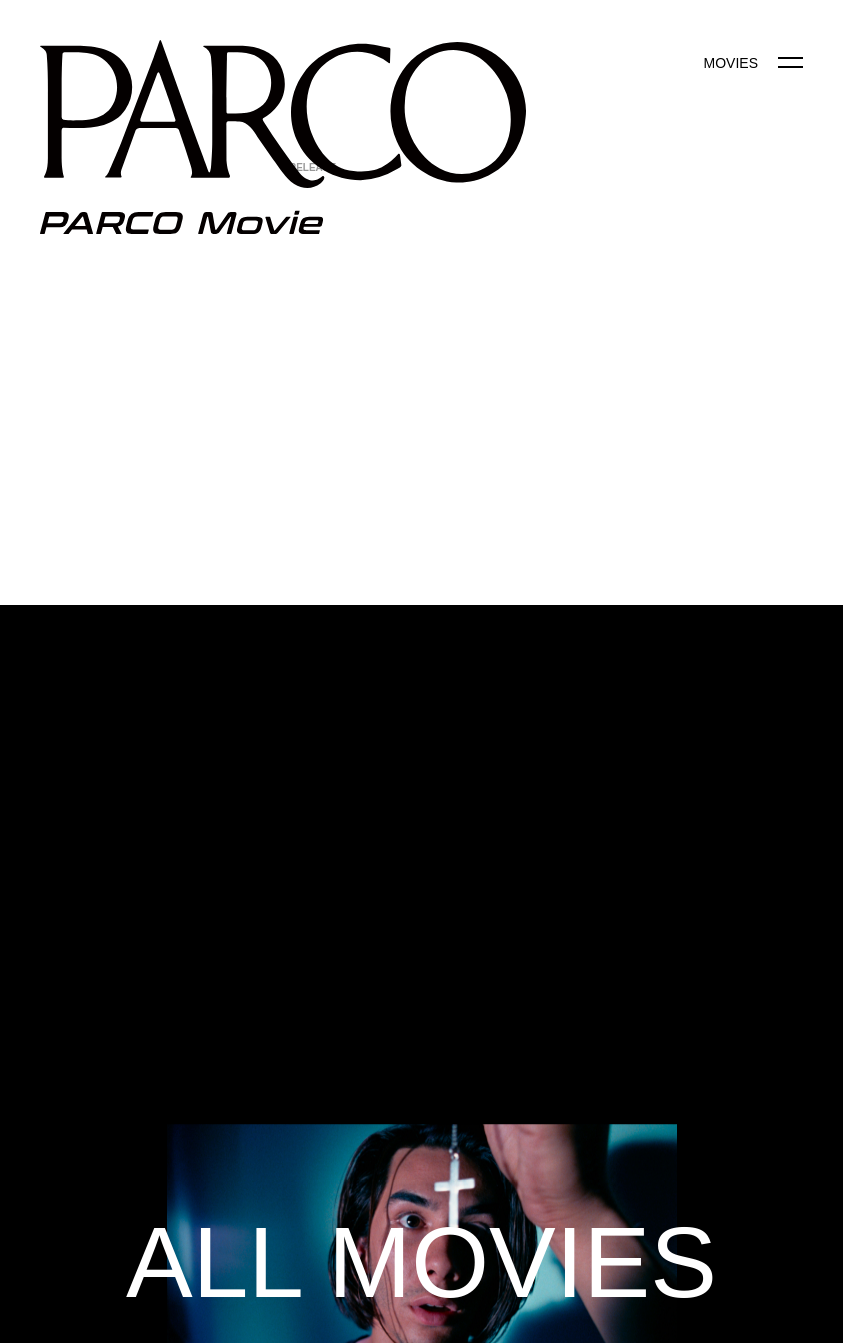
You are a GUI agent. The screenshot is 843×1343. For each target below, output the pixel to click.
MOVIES (731, 63)
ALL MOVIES (421, 1262)
